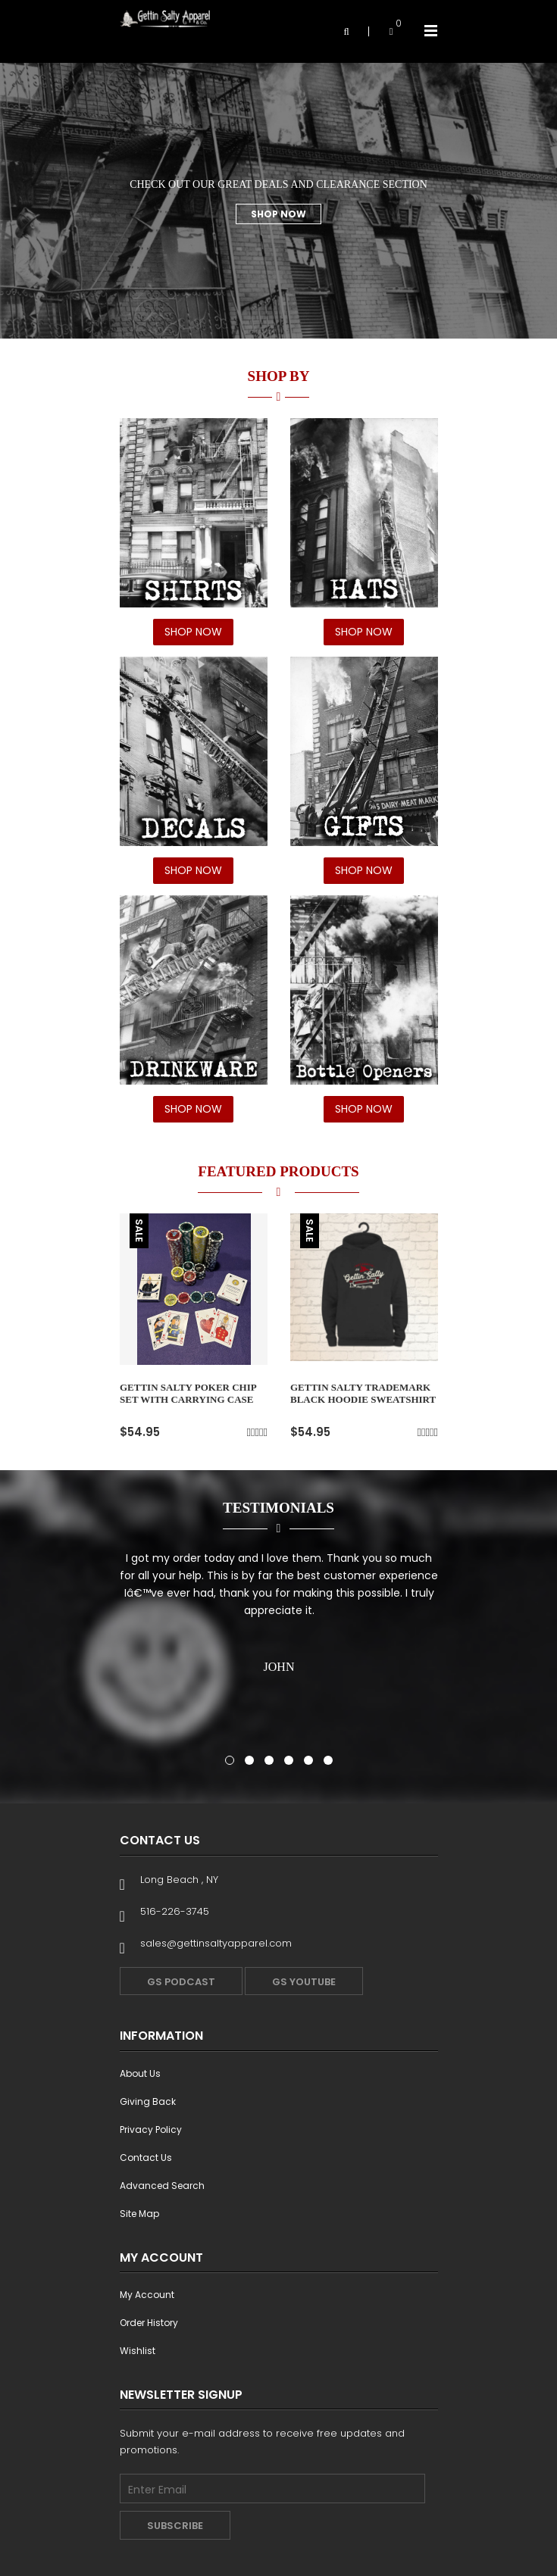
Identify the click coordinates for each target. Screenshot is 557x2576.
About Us (140, 2073)
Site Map (139, 2213)
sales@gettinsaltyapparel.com (216, 1943)
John (278, 1666)
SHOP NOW (193, 631)
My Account (147, 2294)
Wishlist (137, 2350)
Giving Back (148, 2101)
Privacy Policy (151, 2129)
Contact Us (146, 2157)
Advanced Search (162, 2185)
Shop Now (278, 214)
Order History (149, 2322)
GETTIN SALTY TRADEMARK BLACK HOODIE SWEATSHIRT (363, 1393)
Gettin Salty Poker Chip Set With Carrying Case (188, 1393)
